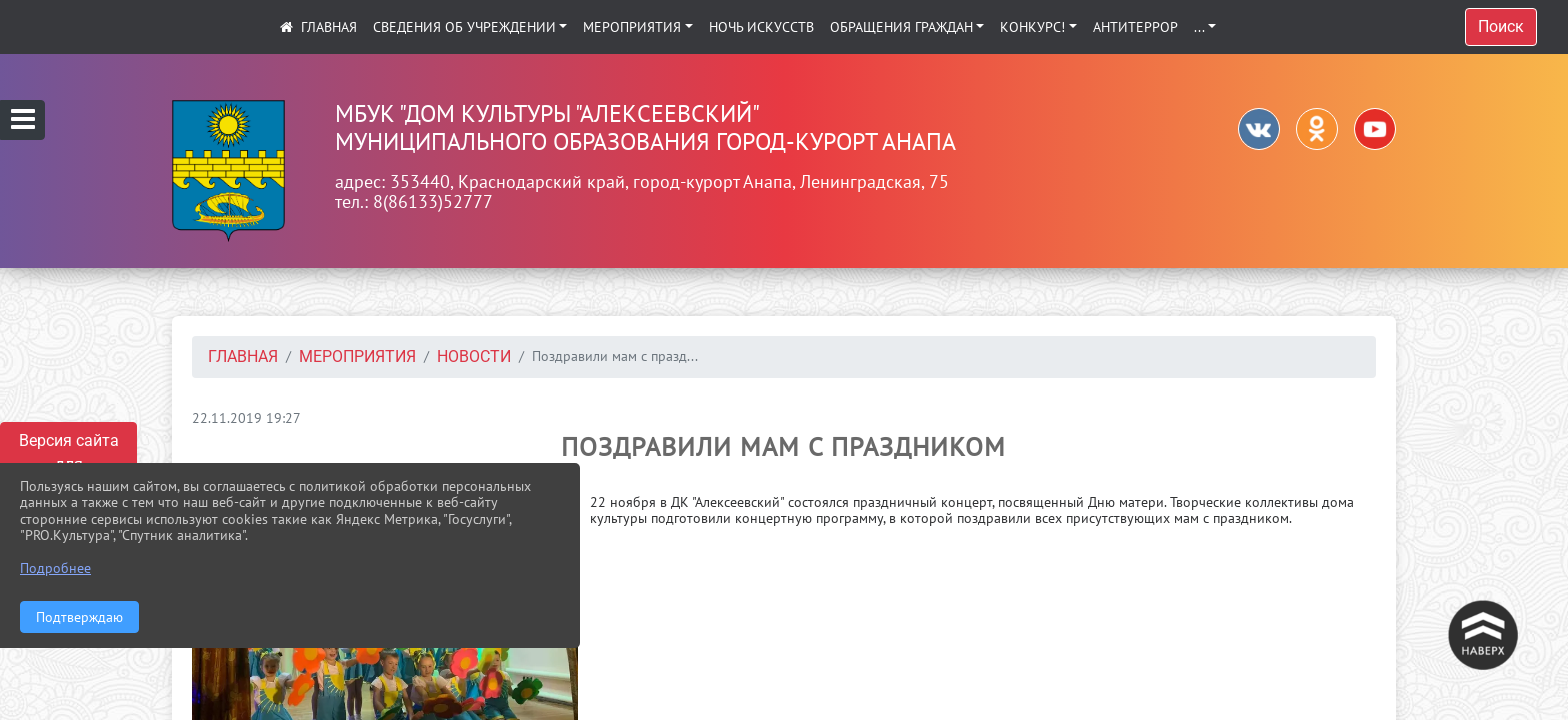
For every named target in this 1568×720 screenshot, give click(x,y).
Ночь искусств (761, 27)
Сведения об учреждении (464, 27)
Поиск (1501, 26)
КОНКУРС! (1032, 27)
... (1199, 27)
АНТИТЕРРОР (1135, 27)
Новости (474, 356)
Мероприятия (632, 27)
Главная (243, 356)
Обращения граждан (901, 27)
